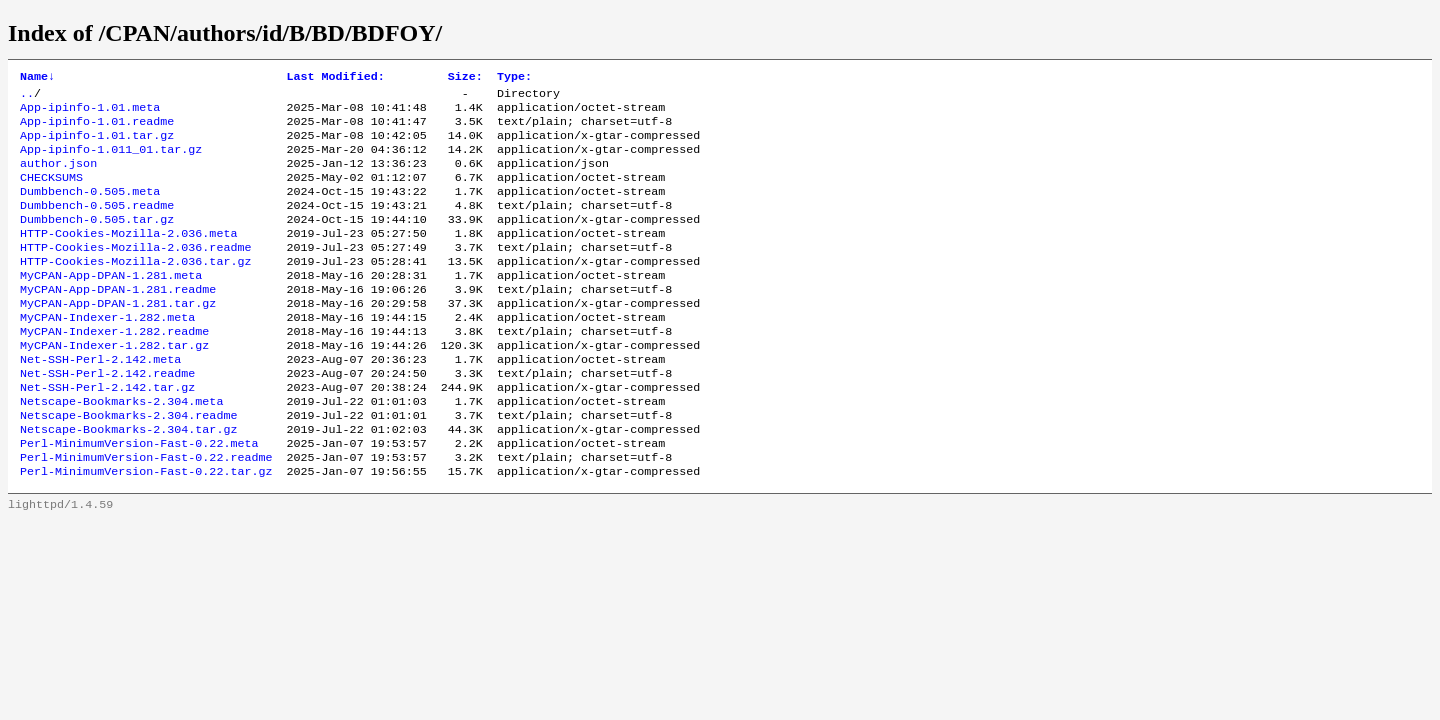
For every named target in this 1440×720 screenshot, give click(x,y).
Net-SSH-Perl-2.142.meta (100, 401)
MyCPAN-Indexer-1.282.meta (107, 353)
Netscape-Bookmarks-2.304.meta (121, 449)
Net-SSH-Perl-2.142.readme (107, 417)
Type (514, 78)
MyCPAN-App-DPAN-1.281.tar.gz (118, 337)
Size (465, 78)
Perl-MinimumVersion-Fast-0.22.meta (139, 497)
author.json (58, 177)
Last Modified (335, 78)
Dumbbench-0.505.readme (97, 225)
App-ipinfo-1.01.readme (97, 129)
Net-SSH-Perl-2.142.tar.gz (107, 433)
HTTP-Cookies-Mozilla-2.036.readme (135, 273)
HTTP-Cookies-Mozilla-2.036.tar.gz (135, 289)
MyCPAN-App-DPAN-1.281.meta (111, 305)
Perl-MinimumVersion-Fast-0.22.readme (146, 513)
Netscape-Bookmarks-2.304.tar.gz (128, 481)
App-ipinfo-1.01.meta (90, 113)
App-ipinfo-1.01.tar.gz (97, 145)
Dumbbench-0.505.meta (90, 209)
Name (37, 78)
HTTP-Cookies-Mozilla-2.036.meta (128, 257)
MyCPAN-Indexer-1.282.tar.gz (114, 385)
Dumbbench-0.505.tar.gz (97, 241)
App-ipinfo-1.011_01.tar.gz (111, 161)
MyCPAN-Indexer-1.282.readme (114, 369)
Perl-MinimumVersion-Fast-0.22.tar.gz (146, 529)
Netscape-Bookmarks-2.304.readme (128, 465)
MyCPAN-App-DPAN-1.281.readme (118, 321)
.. (27, 97)
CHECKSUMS (51, 193)
